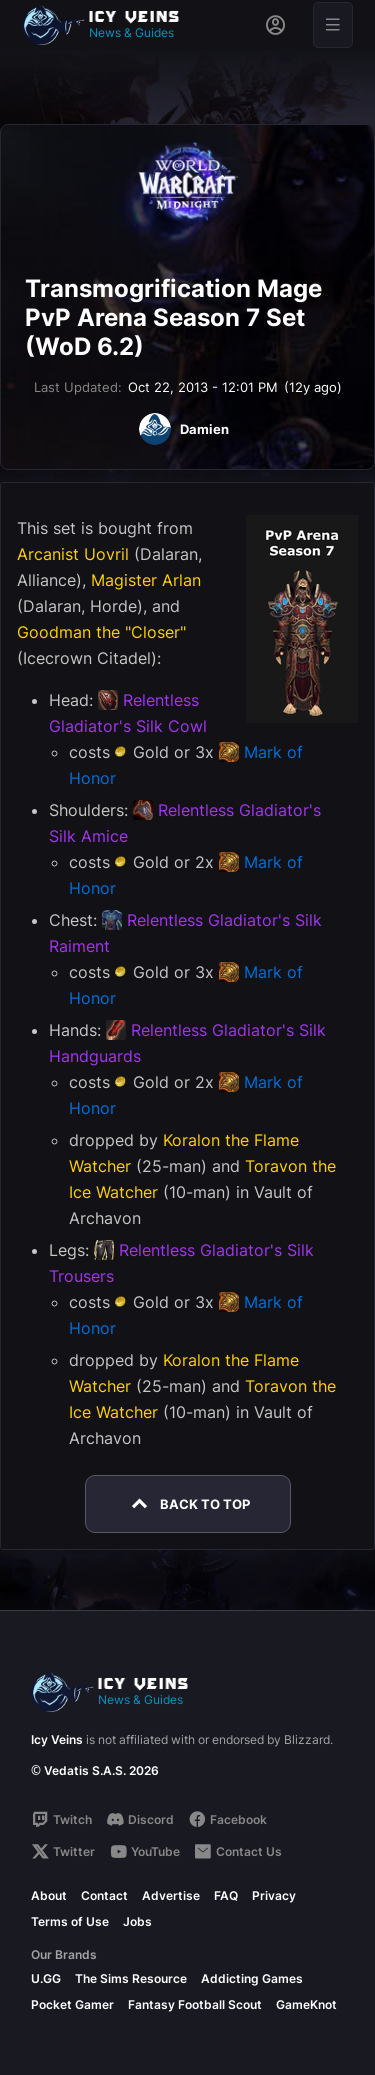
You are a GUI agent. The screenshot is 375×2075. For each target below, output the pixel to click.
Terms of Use (70, 1921)
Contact (104, 1895)
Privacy (274, 1895)
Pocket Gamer (72, 2004)
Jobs (137, 1921)
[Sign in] (275, 25)
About (49, 1895)
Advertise (171, 1895)
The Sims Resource (131, 1978)
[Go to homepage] (110, 25)
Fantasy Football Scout (195, 2004)
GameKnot (306, 2004)
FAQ (226, 1895)
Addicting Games (252, 1978)
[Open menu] (333, 25)
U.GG (46, 1978)
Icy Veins (57, 1739)
